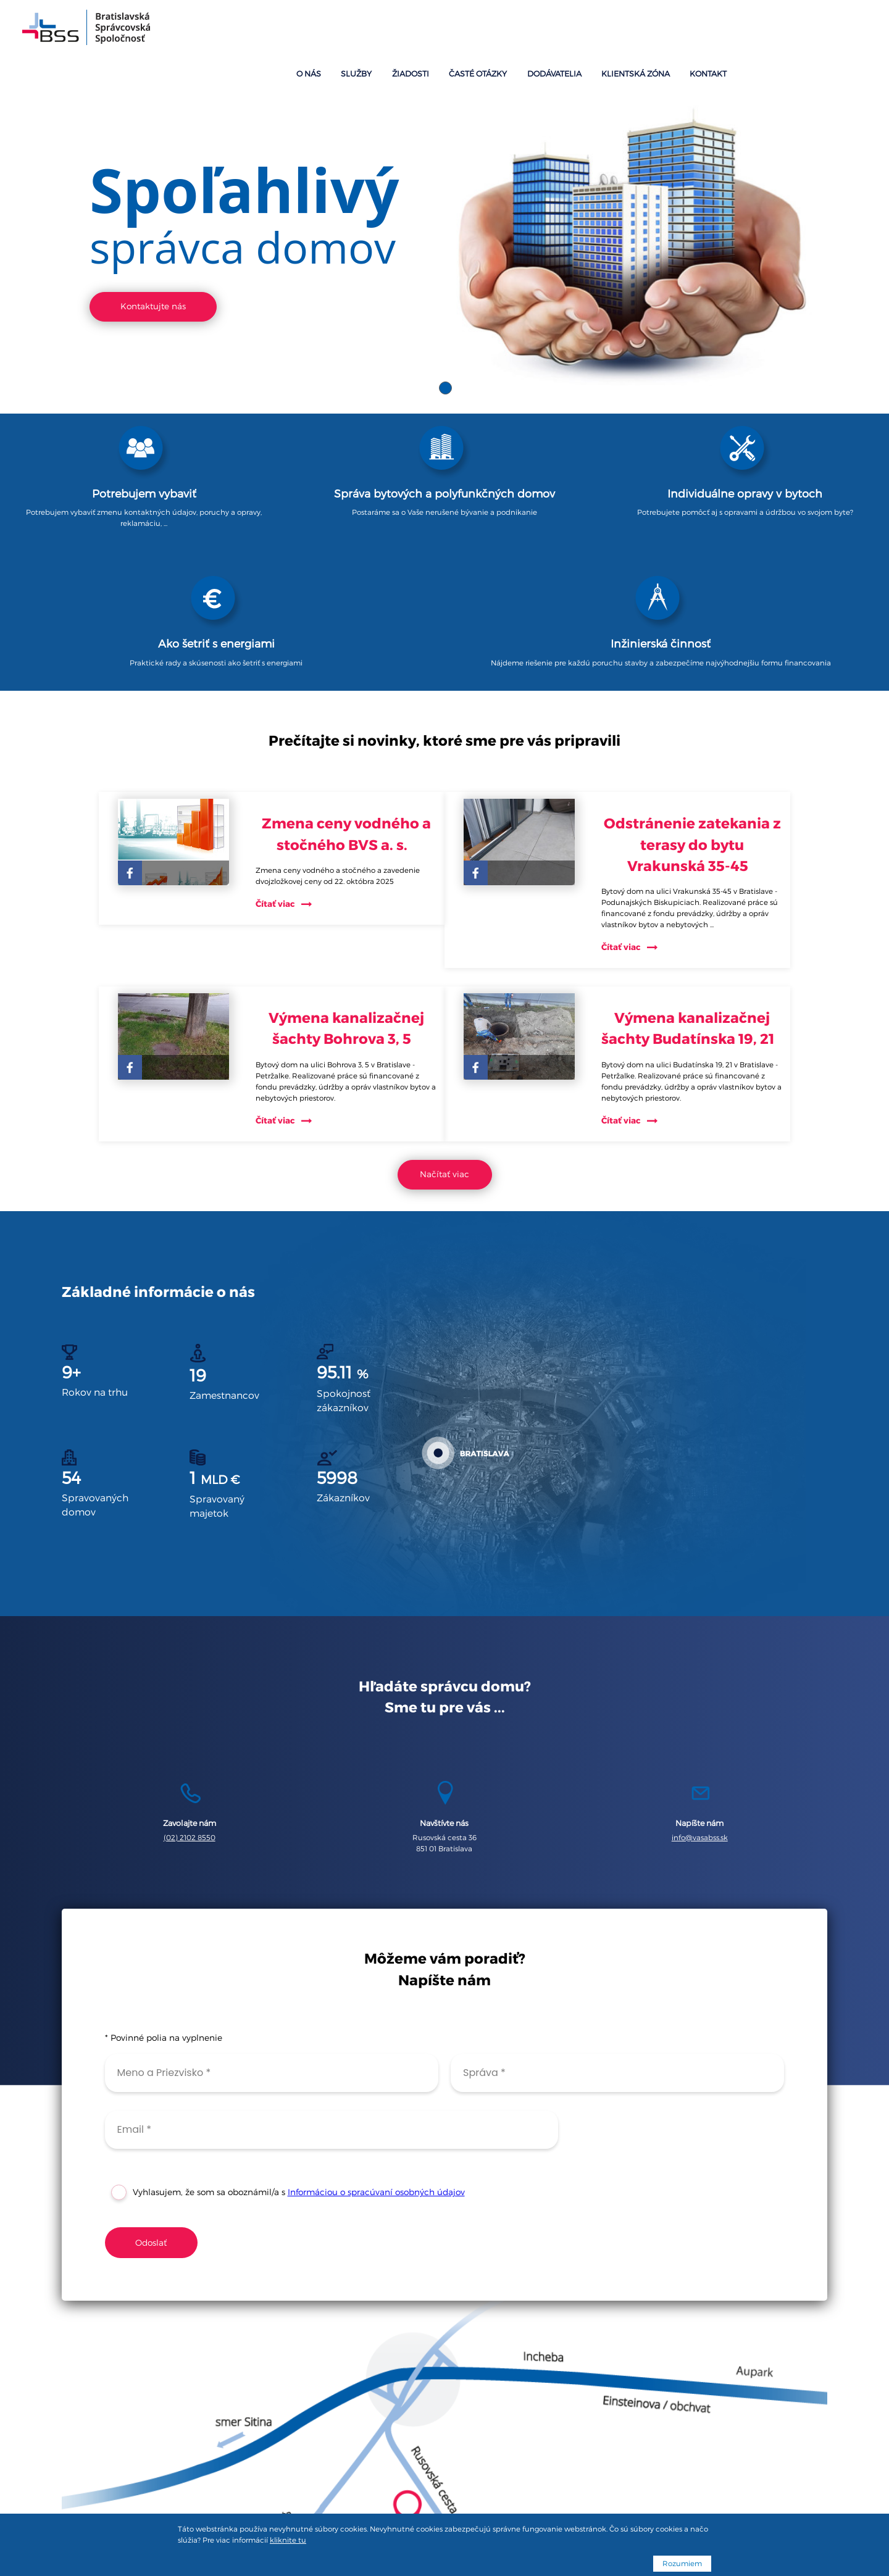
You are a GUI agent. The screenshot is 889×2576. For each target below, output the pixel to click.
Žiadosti (585, 29)
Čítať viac (286, 734)
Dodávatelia (711, 29)
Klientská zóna (782, 29)
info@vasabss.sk (700, 1712)
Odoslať (151, 2128)
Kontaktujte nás (153, 260)
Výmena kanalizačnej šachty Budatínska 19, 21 (697, 881)
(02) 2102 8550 (189, 1712)
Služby (539, 29)
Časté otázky (644, 29)
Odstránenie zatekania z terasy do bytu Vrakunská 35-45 (698, 675)
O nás (499, 29)
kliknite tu (288, 2540)
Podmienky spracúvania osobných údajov (444, 2502)
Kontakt (845, 29)
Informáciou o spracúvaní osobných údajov (375, 2078)
